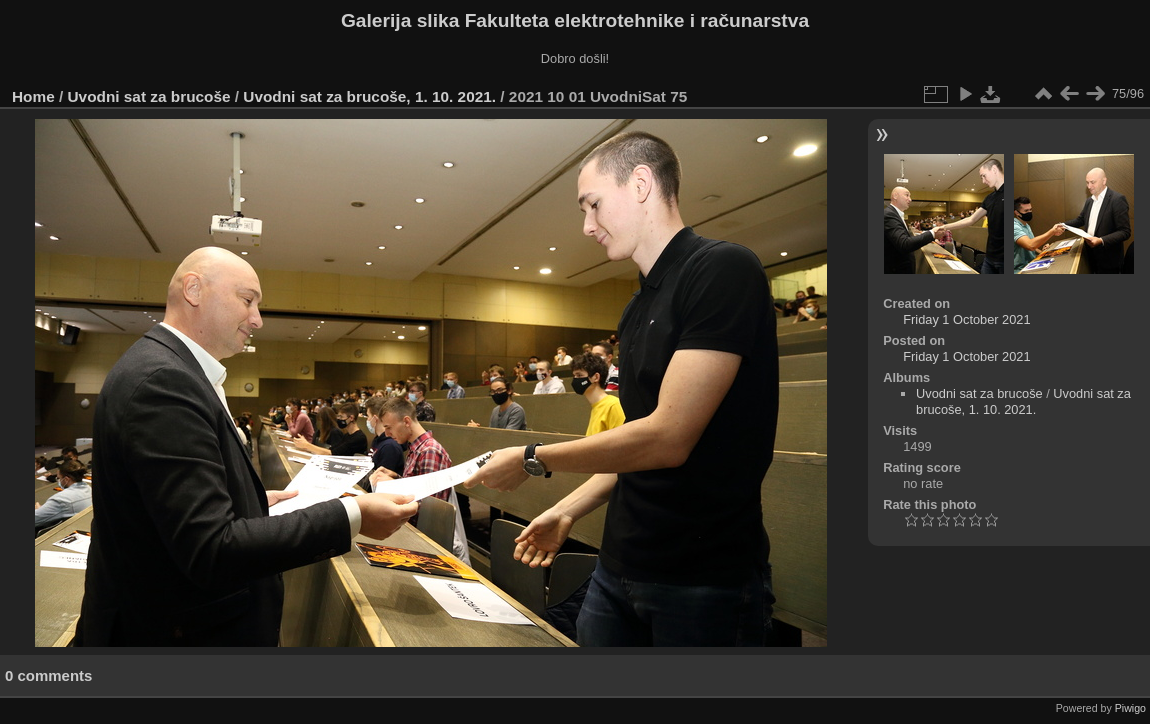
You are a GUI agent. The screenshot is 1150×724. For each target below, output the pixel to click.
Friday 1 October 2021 (966, 319)
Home (33, 96)
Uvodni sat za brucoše (149, 96)
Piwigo (1130, 708)
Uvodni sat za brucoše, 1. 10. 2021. (369, 96)
